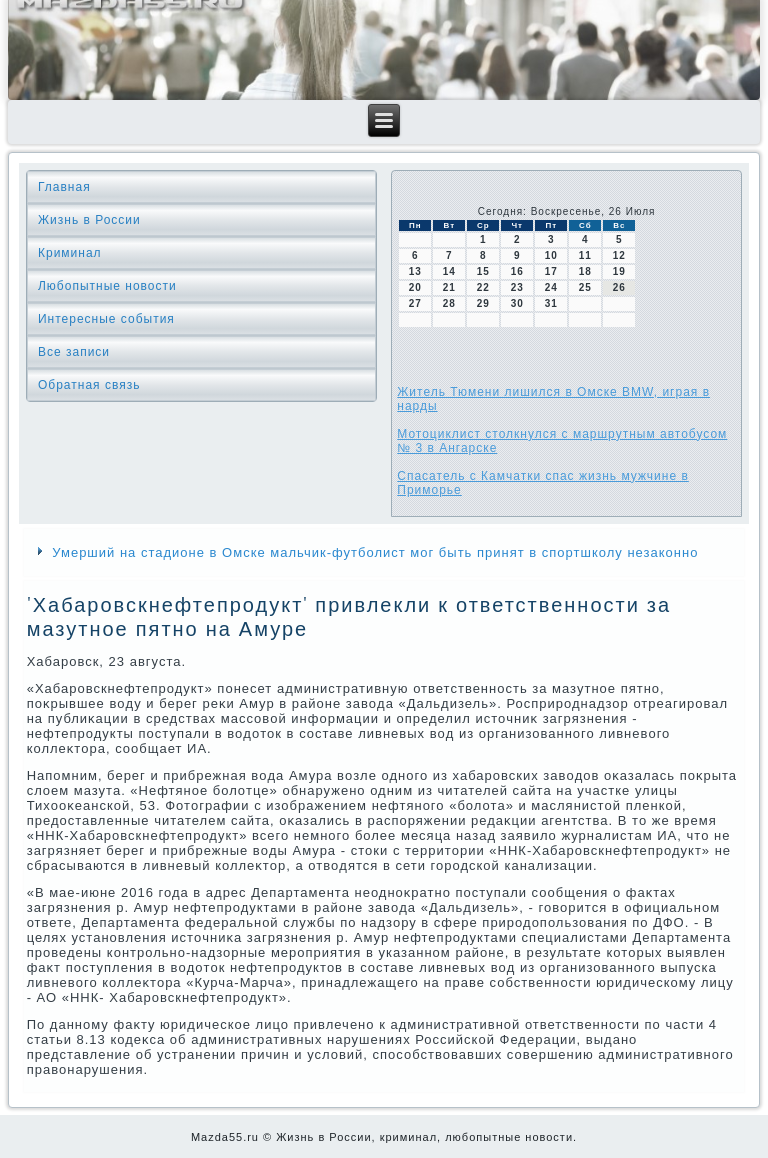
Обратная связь (89, 385)
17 (551, 271)
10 (551, 255)
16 (517, 271)
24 (551, 287)
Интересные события (106, 319)
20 (415, 287)
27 (415, 303)
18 (585, 271)
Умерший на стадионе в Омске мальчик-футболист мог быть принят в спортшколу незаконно (375, 552)
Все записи (74, 352)
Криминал (70, 253)
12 (619, 255)
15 (483, 271)
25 (585, 287)
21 (449, 287)
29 (483, 303)
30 (517, 303)
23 (517, 287)
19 (619, 271)
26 (619, 287)
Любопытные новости (107, 286)
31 (551, 303)
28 (449, 303)
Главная (64, 187)
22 (483, 287)
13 (415, 271)
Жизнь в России (89, 220)
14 (449, 271)
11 (585, 255)
